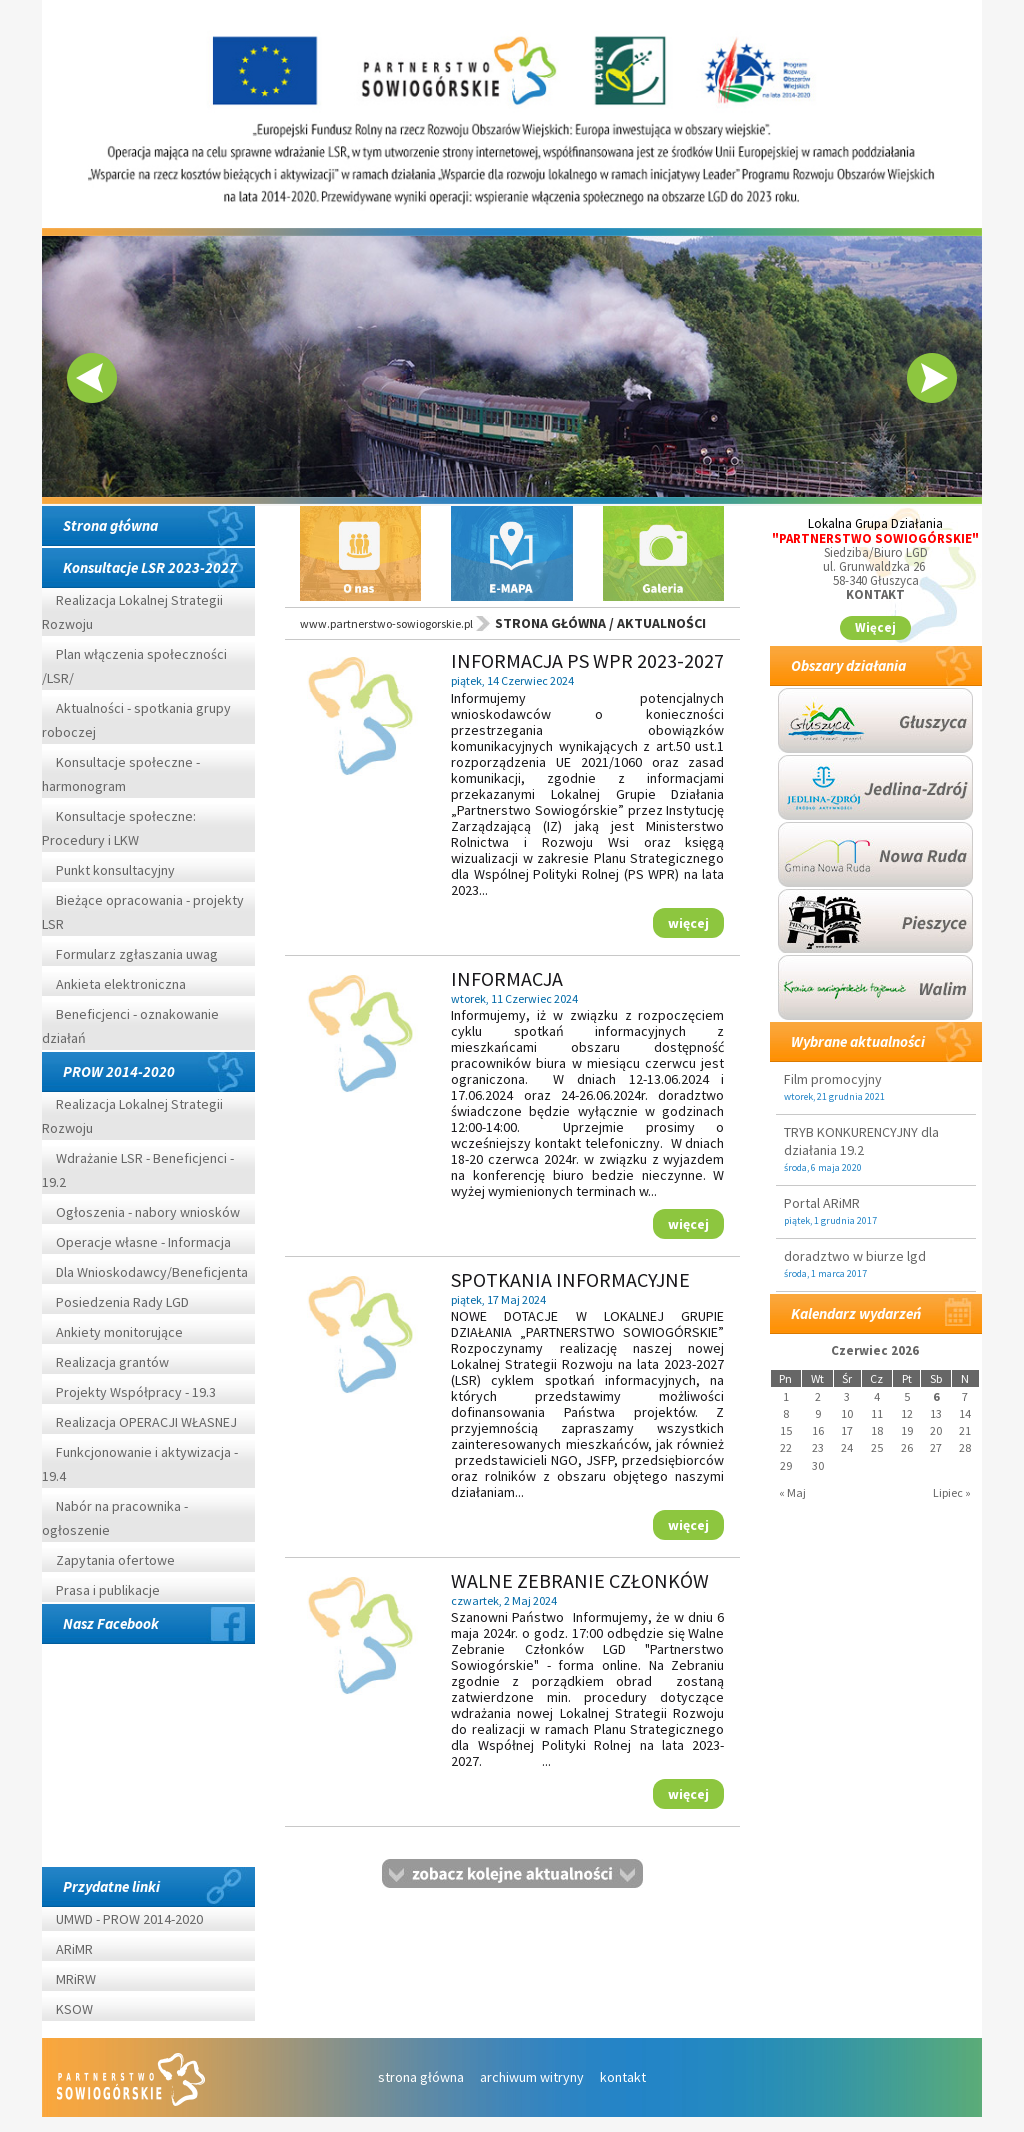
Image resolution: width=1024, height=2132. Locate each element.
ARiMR (74, 1949)
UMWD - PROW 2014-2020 (131, 1919)
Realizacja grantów (112, 1362)
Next (932, 378)
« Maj (792, 1491)
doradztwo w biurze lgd (855, 1256)
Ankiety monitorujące (119, 1332)
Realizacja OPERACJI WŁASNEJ (146, 1422)
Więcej (875, 627)
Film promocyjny (833, 1079)
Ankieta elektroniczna (121, 984)
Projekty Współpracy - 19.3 (136, 1392)
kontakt (623, 2077)
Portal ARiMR (822, 1203)
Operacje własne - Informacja (143, 1242)
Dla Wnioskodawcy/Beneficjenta (152, 1272)
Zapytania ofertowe (115, 1560)
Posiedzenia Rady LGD (122, 1302)
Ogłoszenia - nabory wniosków (148, 1212)
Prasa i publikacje (108, 1590)
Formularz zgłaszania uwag (137, 954)
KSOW (74, 2009)
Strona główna (110, 525)
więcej (688, 922)
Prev (92, 378)
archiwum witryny (532, 2077)
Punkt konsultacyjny (115, 870)
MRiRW (76, 1979)
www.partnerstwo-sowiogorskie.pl (386, 623)
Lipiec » (952, 1491)
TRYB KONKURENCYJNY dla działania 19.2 (861, 1141)
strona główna (421, 2077)
